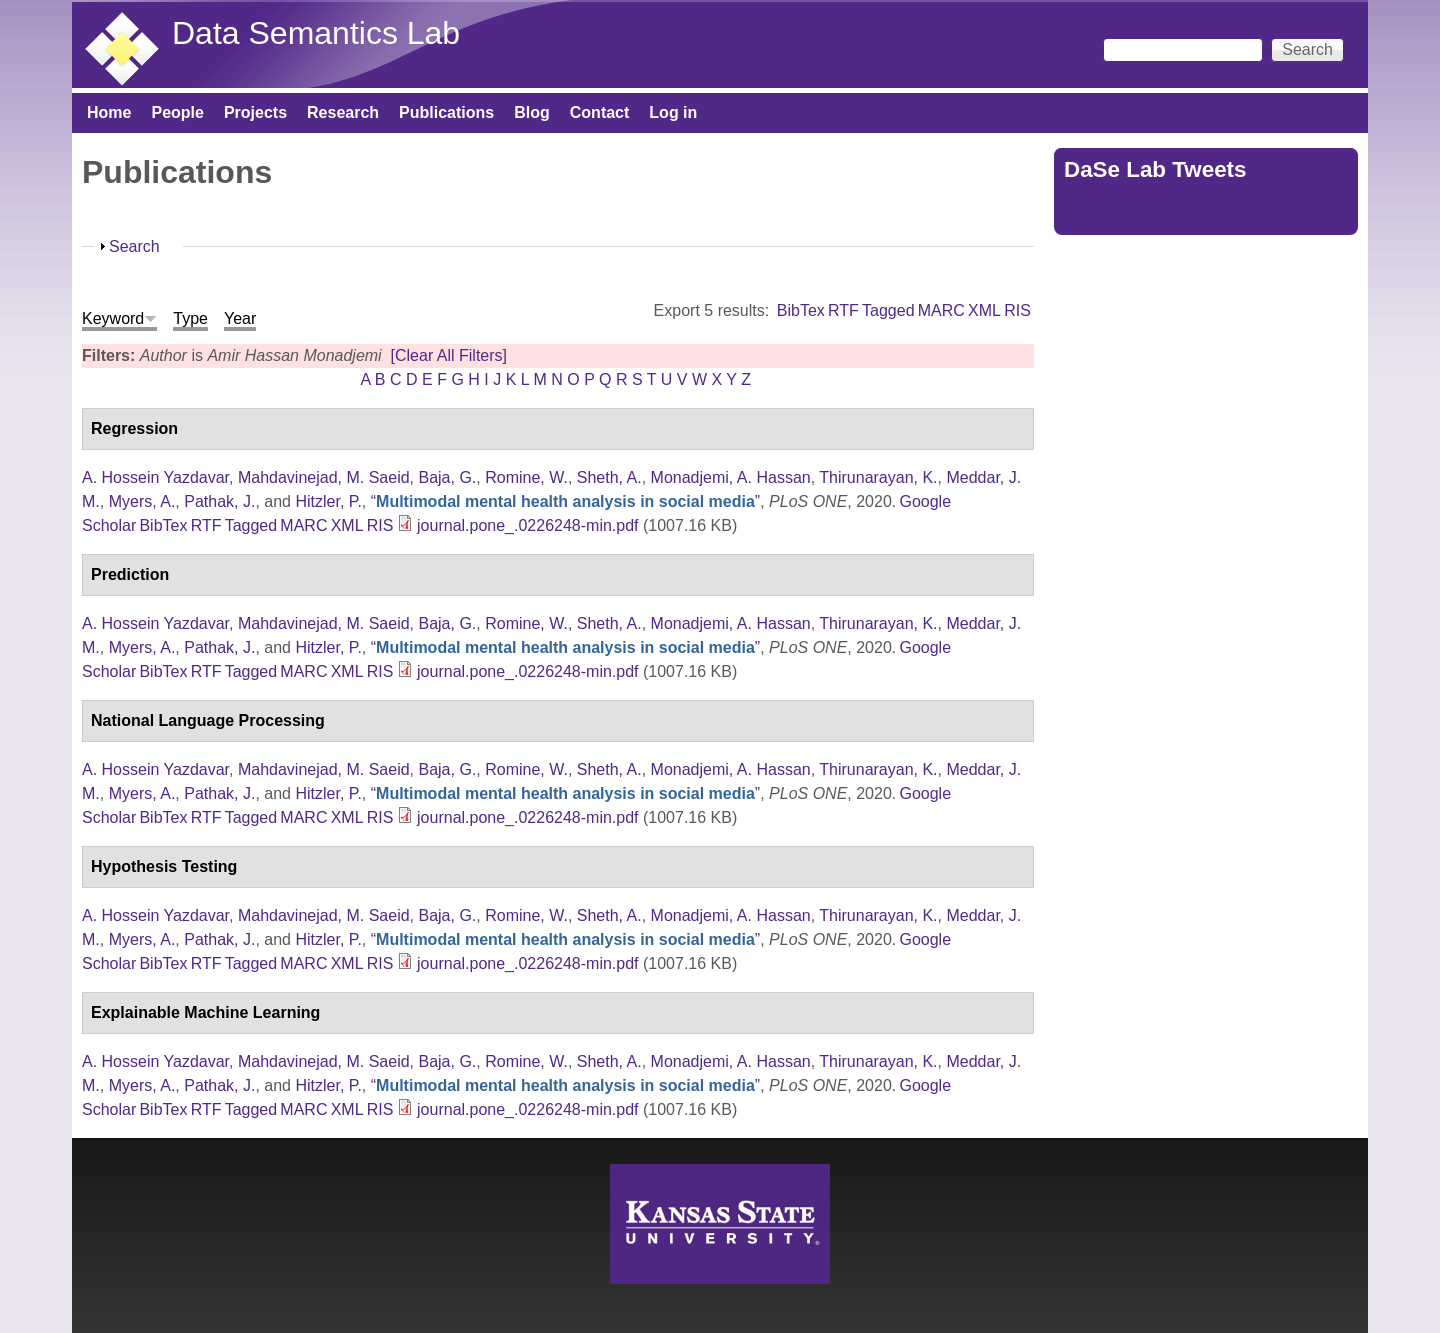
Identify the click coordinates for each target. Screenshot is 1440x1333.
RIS (1017, 310)
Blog (532, 112)
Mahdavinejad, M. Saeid (324, 477)
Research (343, 112)
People (177, 112)
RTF (843, 310)
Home (109, 112)
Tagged (888, 310)
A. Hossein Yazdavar (155, 477)
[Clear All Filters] (449, 355)
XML (984, 310)
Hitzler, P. (328, 501)
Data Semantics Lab (316, 33)
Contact (600, 112)
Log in (673, 112)
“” (565, 501)
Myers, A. (142, 501)
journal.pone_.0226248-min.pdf (528, 525)
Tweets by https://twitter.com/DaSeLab (1200, 212)
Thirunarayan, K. (878, 477)
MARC (941, 310)
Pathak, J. (219, 501)
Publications (446, 112)
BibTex (801, 310)
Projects (255, 112)
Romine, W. (526, 477)
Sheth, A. (609, 477)
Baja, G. (447, 477)
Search (134, 246)
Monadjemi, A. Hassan (731, 477)
